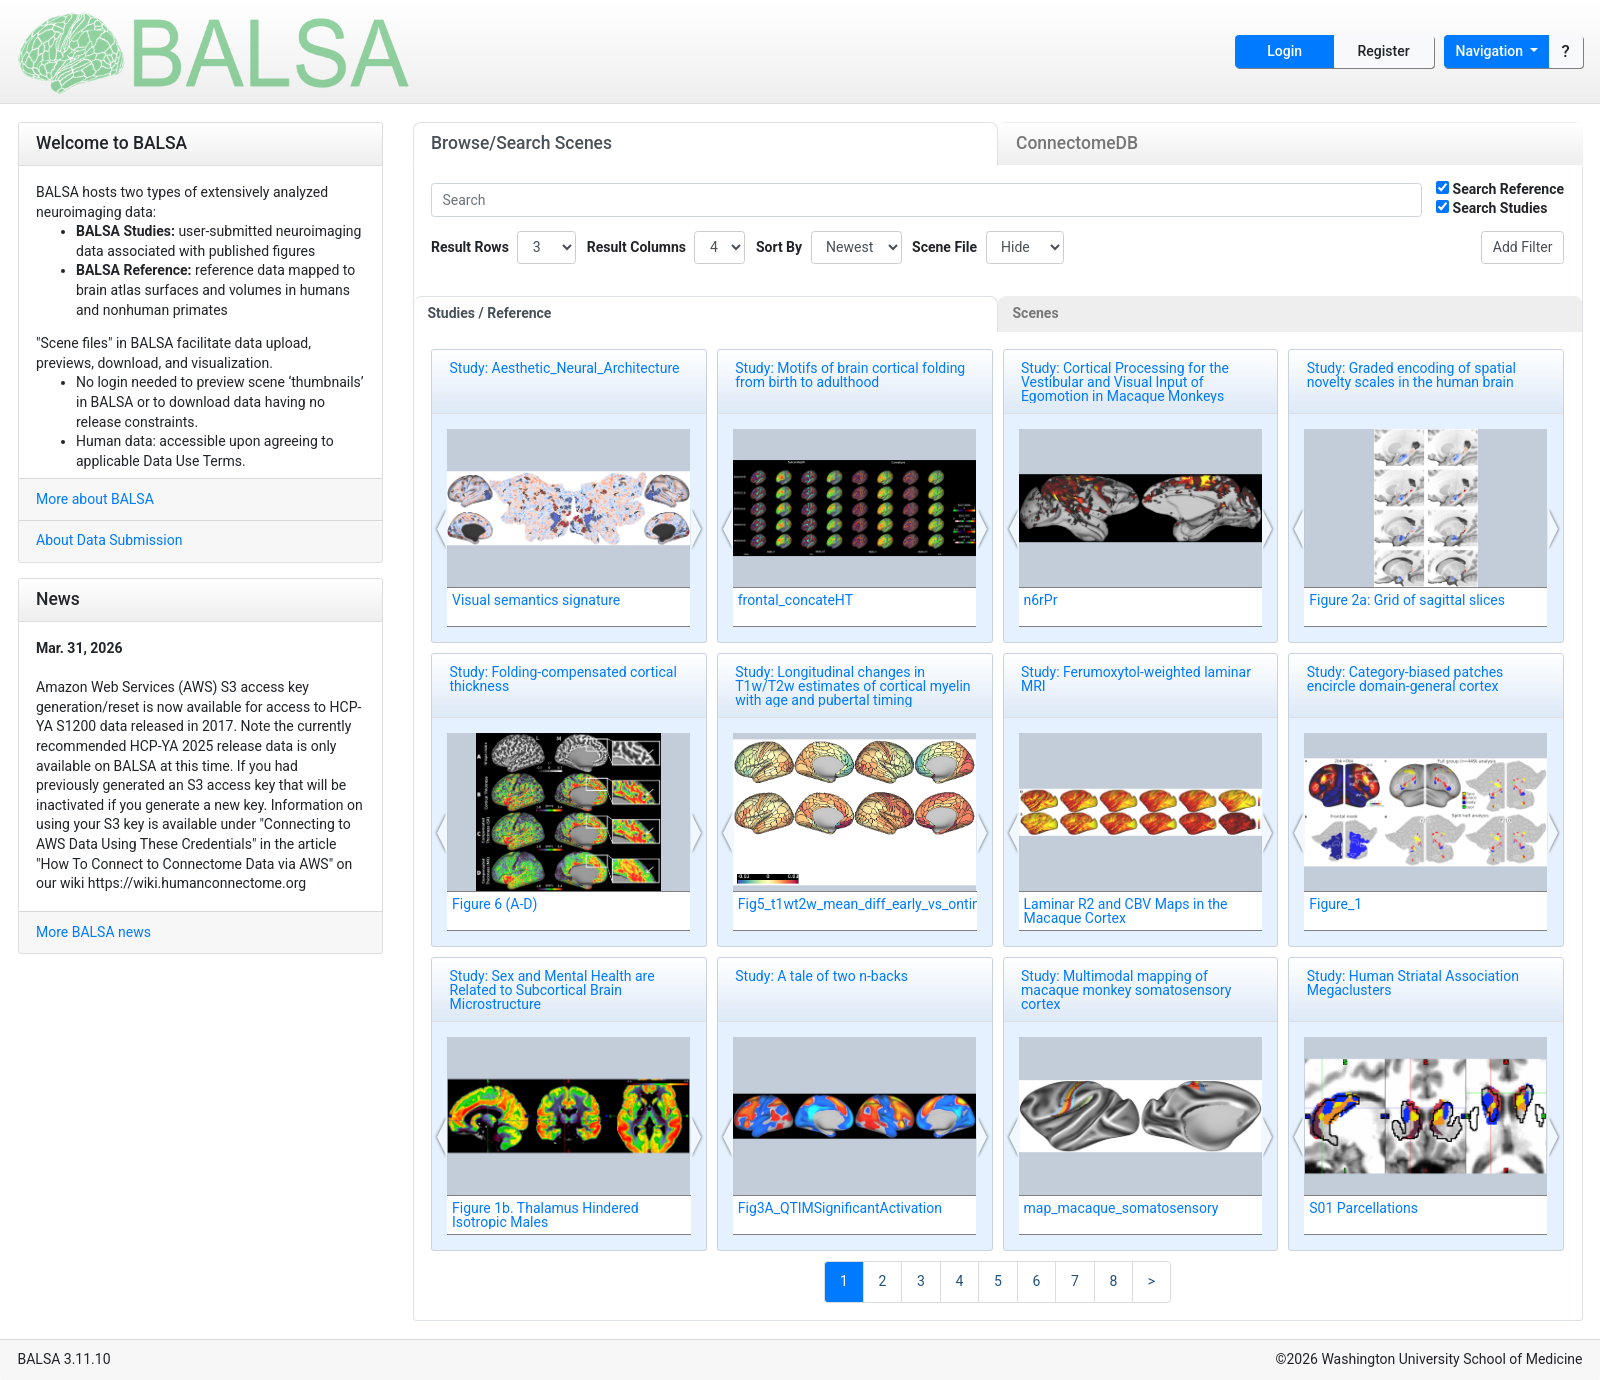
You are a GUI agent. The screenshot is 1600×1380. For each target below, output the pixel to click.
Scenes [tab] (1036, 313)
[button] (442, 529)
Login (1284, 51)
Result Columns (636, 247)
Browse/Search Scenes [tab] (521, 143)
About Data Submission (109, 540)
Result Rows (470, 247)
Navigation (1491, 51)
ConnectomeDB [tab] (1077, 143)
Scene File (944, 247)
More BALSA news (93, 932)
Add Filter (1523, 247)
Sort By (779, 247)
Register (1384, 51)
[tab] (706, 314)
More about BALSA (95, 499)
